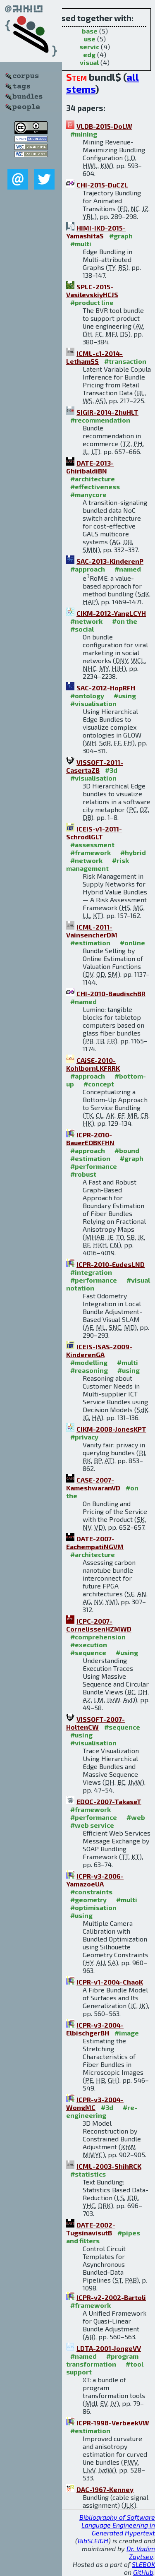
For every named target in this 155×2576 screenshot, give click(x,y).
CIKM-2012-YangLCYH (111, 613)
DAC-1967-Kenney (105, 2489)
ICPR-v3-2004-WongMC (95, 2103)
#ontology (87, 695)
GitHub (143, 2572)
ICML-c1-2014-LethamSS (94, 357)
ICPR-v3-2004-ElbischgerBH (95, 2029)
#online (132, 943)
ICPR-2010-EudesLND (110, 1264)
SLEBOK (143, 2564)
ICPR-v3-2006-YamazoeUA (95, 1880)
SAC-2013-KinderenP (109, 561)
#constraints (91, 1892)
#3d (111, 770)
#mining (83, 134)
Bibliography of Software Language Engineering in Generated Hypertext (117, 2525)
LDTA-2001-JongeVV (108, 2348)
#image (126, 2033)
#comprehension (98, 1637)
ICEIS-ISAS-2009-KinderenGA (99, 1350)
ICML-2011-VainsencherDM (91, 931)
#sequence (88, 1652)
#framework (90, 852)
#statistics (88, 2174)
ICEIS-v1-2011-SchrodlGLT (94, 833)
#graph (121, 236)
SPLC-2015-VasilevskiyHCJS (92, 290)
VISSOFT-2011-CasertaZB (94, 766)
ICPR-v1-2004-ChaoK (109, 1982)
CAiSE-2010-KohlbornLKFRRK (93, 1064)
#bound (126, 1150)
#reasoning (89, 1370)
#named (127, 569)
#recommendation (100, 420)
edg (89, 54)
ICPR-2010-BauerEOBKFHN (90, 1138)
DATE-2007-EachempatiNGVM (95, 1542)
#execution (88, 1644)
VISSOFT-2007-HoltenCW (95, 1723)
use (89, 39)
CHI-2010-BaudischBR (110, 993)
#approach (87, 569)
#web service (92, 1825)
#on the (124, 621)
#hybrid (133, 852)
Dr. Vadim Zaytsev (140, 2552)
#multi (80, 244)
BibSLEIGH (93, 2541)
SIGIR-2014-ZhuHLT (107, 412)
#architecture (92, 479)
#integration (91, 1272)
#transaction (125, 361)
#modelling (88, 1362)
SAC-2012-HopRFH (105, 688)
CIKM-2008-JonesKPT (111, 1429)
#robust (83, 1174)
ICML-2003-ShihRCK (108, 2166)
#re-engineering (101, 2111)
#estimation (90, 943)
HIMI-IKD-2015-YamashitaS (96, 232)
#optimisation (93, 1907)
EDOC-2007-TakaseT (108, 1801)
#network (86, 621)
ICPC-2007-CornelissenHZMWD (98, 1625)
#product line (92, 302)
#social (82, 629)
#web (135, 1817)
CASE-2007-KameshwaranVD (93, 1484)
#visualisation (93, 703)
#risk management (97, 864)
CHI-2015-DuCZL (102, 185)
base (90, 31)
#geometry (88, 1899)
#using (125, 695)
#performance (93, 1166)
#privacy (84, 1437)
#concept (98, 1084)
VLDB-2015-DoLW (104, 126)
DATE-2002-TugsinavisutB (90, 2229)
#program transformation (102, 2360)
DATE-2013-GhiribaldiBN (90, 467)
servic (89, 46)
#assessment (92, 844)
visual (89, 62)
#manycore (88, 494)
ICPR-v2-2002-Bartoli (111, 2297)
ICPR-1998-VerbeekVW (112, 2423)
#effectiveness (95, 486)
